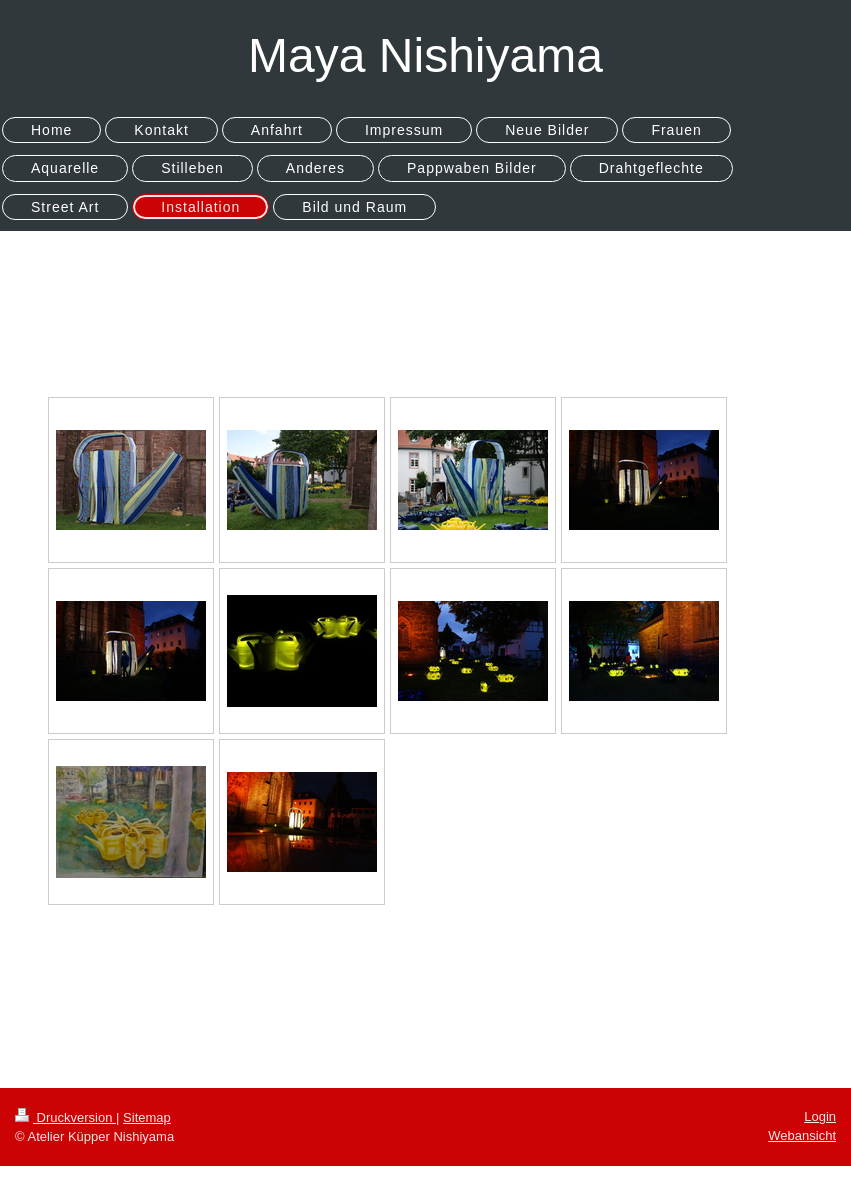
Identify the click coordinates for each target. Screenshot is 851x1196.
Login (820, 1116)
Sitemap (147, 1117)
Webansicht (802, 1135)
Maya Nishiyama (425, 55)
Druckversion (65, 1117)
